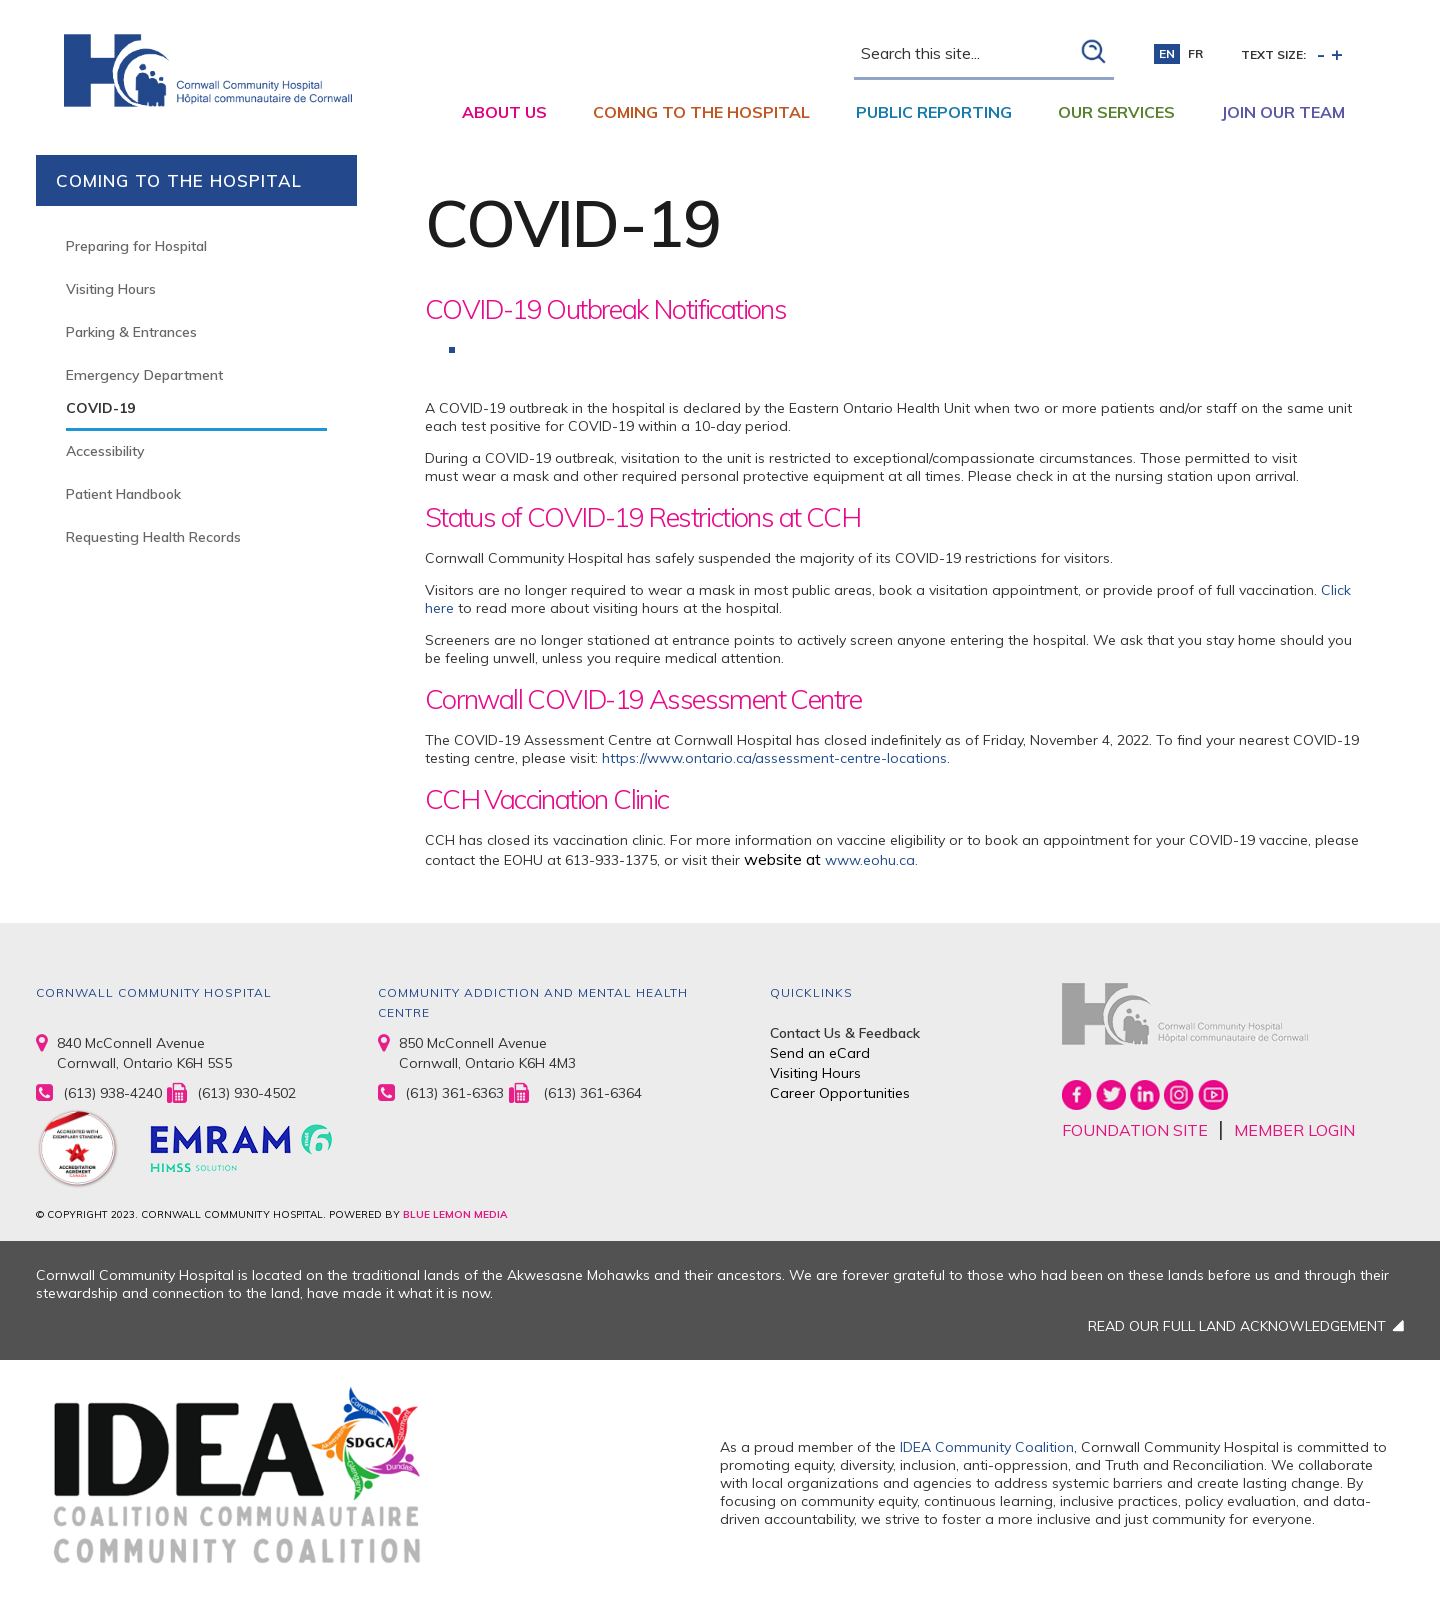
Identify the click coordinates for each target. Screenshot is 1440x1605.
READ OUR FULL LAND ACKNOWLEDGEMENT (1237, 1326)
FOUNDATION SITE (1135, 1130)
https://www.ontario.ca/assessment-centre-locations (774, 758)
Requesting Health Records (153, 537)
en (1167, 53)
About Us (504, 112)
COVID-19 (100, 408)
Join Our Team (1283, 112)
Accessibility (105, 451)
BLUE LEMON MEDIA (455, 1214)
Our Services (1116, 112)
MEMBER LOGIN (1294, 1130)
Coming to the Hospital (701, 112)
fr (1195, 53)
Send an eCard (820, 1053)
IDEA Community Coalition (987, 1447)
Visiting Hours (111, 289)
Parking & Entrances (131, 332)
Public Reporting (934, 112)
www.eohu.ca (870, 860)
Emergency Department (144, 375)
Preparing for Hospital (136, 246)
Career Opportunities (840, 1093)
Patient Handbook (123, 494)
